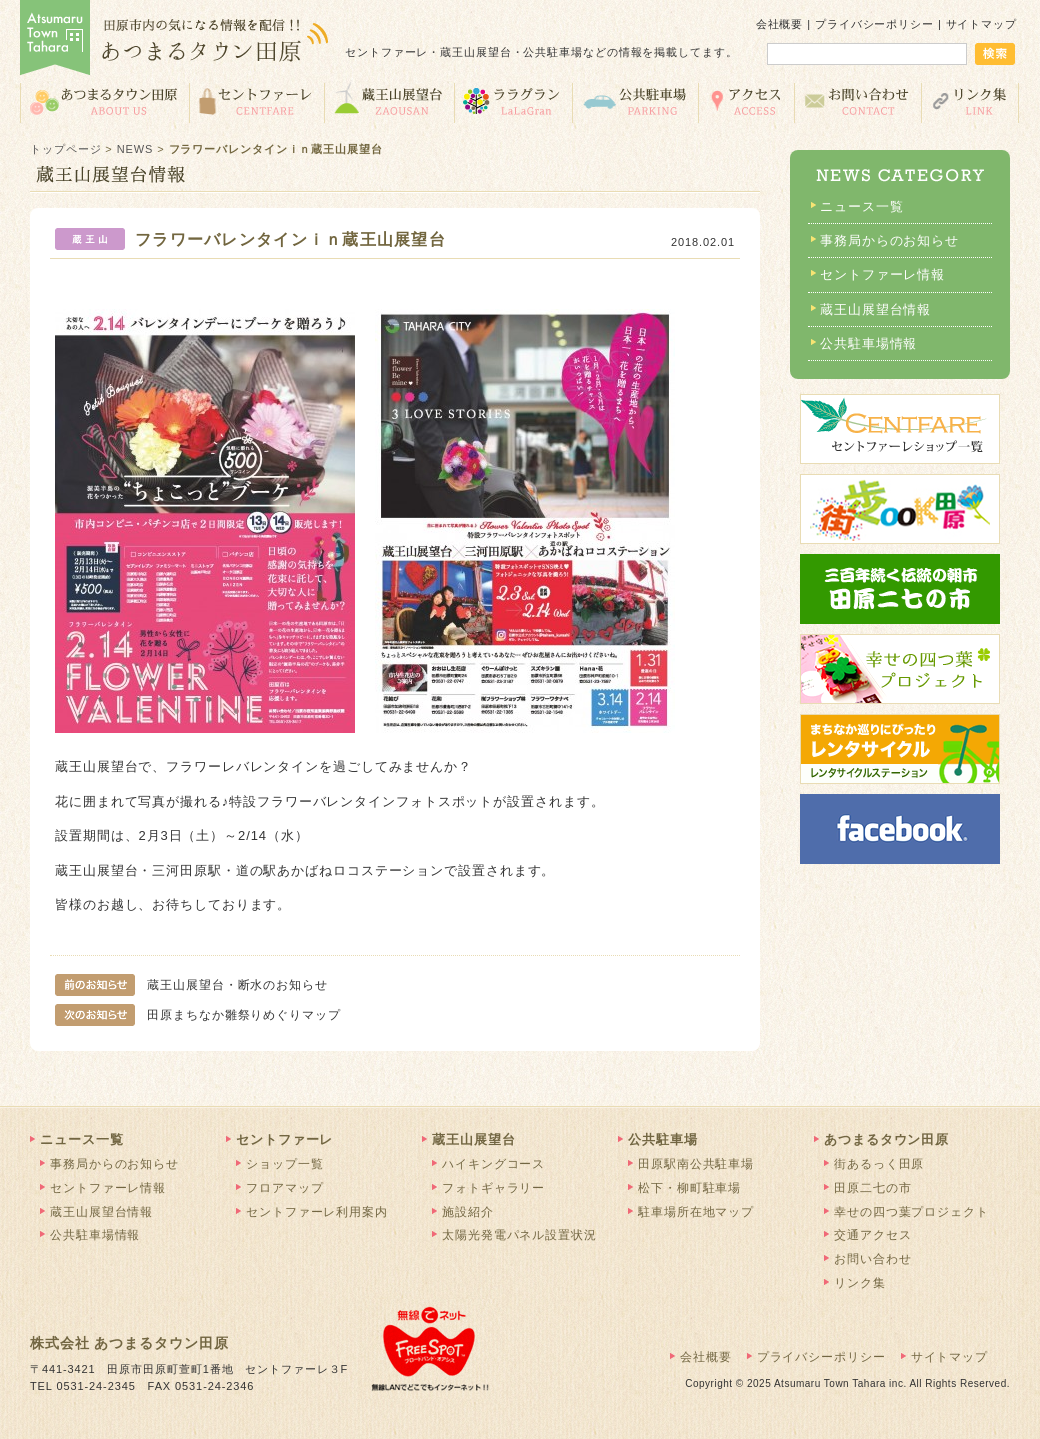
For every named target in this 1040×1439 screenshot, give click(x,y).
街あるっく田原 (879, 1164)
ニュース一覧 (861, 206)
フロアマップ (284, 1188)
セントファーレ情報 (882, 274)
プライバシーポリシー (874, 24)
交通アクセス (746, 101)
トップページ (65, 149)
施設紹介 (468, 1212)
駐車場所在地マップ (696, 1212)
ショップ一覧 (284, 1164)
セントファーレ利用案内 (317, 1212)
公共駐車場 (635, 101)
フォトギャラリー (493, 1188)
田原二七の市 (872, 1188)
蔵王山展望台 (389, 101)
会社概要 (780, 24)
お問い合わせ (857, 101)
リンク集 (970, 101)
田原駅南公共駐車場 (696, 1164)
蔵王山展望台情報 (875, 309)
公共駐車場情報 (868, 343)
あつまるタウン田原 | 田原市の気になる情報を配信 (175, 40)
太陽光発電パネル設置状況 (519, 1235)
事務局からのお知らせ (889, 240)
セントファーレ (256, 101)
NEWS (135, 149)
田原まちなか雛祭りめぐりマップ (198, 1015)
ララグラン (513, 101)
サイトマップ (981, 24)
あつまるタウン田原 (104, 101)
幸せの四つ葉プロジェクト (911, 1212)
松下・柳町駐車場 (689, 1188)
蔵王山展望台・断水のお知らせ (191, 985)
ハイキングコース (493, 1164)
